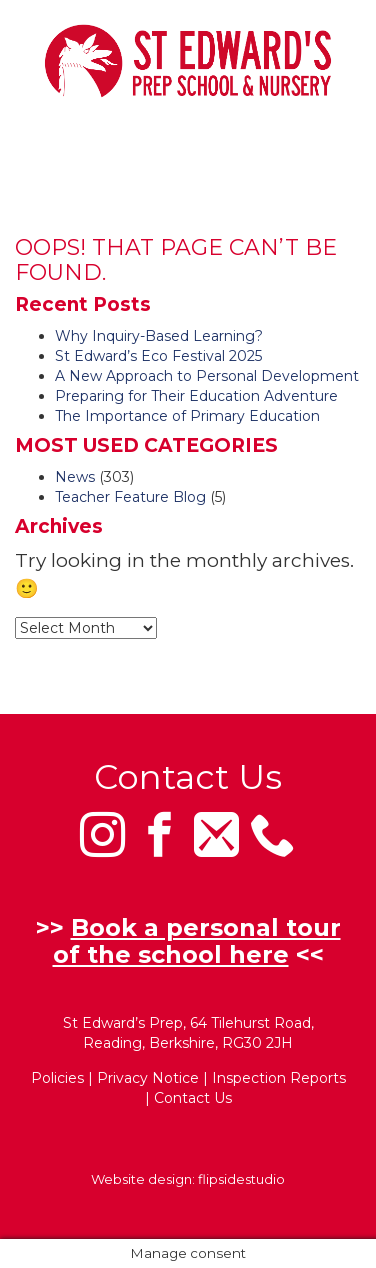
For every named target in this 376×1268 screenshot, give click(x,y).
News (75, 477)
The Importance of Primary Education (187, 416)
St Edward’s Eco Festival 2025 (158, 356)
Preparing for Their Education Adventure (196, 396)
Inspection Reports (279, 1078)
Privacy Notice (148, 1078)
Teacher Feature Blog (130, 497)
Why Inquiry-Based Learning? (159, 336)
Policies (57, 1078)
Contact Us (193, 1098)
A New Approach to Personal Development (207, 376)
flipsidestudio (241, 1179)
